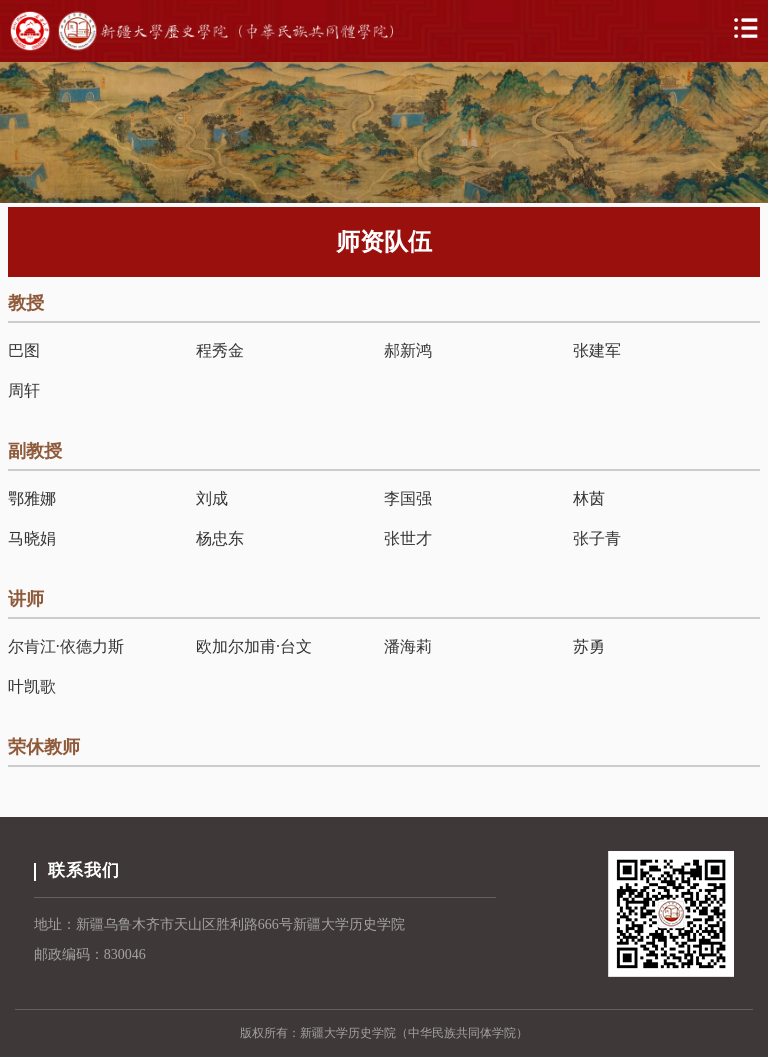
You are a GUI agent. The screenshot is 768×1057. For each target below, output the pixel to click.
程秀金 (220, 350)
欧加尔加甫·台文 (254, 646)
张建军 (597, 350)
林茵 (589, 498)
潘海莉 (408, 646)
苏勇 (589, 646)
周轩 (24, 390)
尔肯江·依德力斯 (66, 646)
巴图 (24, 350)
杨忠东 (220, 538)
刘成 (212, 498)
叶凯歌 (32, 686)
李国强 (408, 498)
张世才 (408, 538)
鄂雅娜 (32, 498)
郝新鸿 (408, 350)
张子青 (597, 538)
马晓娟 (32, 538)
